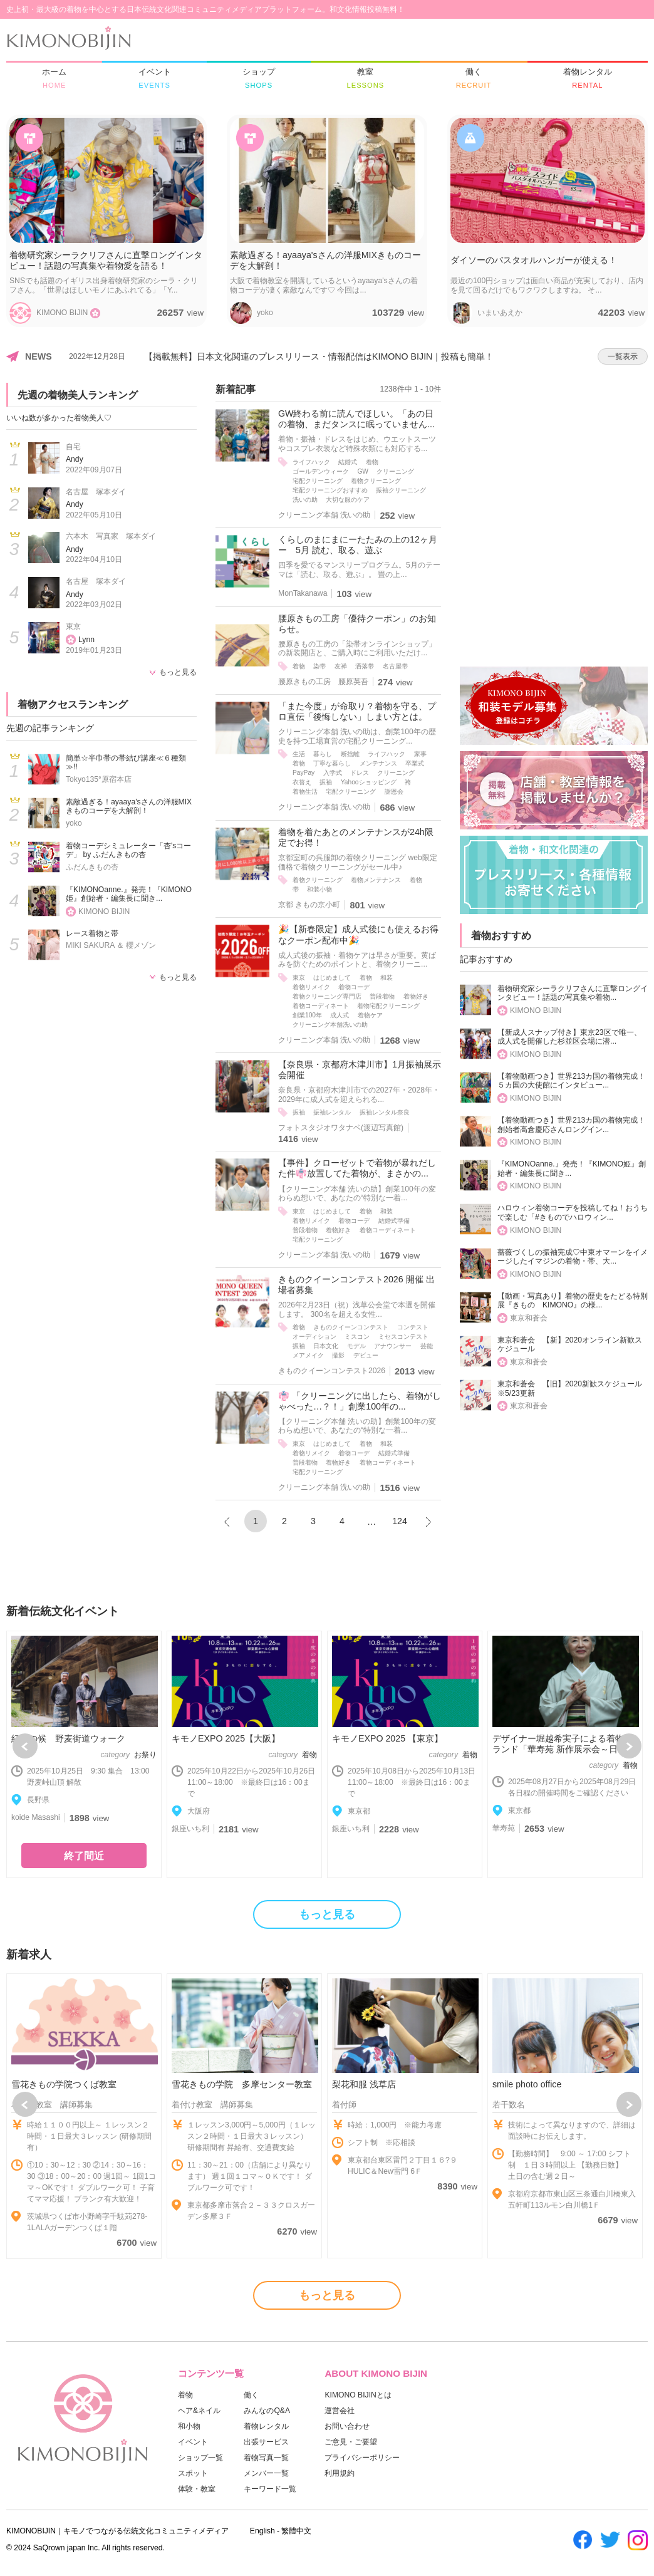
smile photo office (526, 2084)
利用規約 (339, 2473)
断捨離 (350, 753)
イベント (193, 2442)
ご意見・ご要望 (350, 2442)
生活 (299, 753)
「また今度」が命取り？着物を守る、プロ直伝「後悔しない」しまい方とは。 (357, 711)
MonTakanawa (302, 593)
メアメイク (308, 1355)
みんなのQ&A (267, 2410)
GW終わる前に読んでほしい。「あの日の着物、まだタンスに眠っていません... (356, 418)
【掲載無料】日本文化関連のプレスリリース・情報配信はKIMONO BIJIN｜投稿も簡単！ (319, 356)
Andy (74, 459)
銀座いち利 (190, 1828)
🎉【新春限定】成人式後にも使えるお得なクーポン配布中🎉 (358, 934)
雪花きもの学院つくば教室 (64, 2084)
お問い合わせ (347, 2426)
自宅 (73, 446)
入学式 (332, 772)
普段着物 (382, 996)
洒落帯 (364, 666)
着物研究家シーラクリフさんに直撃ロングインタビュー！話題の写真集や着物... (572, 993)
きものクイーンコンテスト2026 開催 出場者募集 (356, 1284)
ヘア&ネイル (199, 2410)
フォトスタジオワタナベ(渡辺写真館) (340, 1127)
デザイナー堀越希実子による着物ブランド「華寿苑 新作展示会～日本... (563, 1743)
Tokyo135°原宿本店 (99, 779)
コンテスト (412, 1327)
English (262, 2531)
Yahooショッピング (369, 782)
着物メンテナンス (376, 879)
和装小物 (319, 889)
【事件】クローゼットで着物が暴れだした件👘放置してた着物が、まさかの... (357, 1168)
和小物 (189, 2426)
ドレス (359, 772)
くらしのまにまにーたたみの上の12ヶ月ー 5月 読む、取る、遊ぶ (357, 544)
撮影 (338, 1355)
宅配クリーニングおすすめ (330, 490)
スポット (193, 2473)
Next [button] (628, 1745)
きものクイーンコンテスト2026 (331, 1370)
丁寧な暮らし (332, 763)
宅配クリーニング (318, 480)
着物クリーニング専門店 (327, 996)
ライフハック (311, 462)
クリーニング (395, 471)
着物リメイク (311, 987)
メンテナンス (378, 763)
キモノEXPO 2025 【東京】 (387, 1738)
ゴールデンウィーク (321, 471)
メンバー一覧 (266, 2473)
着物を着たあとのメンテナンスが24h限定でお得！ (355, 837)
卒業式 (414, 763)
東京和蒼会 (529, 1318)
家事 (420, 753)
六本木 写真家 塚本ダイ (111, 536)
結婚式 (347, 462)
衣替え (302, 782)
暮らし (322, 753)
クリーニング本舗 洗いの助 (324, 515)
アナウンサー (393, 1346)
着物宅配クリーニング (388, 1005)
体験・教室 (196, 2489)
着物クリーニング (376, 480)
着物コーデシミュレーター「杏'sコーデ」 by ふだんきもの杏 (128, 850)
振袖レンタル (332, 1112)
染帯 (319, 666)
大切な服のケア (348, 499)
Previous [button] (25, 1745)
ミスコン (357, 1336)
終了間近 (84, 1855)
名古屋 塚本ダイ (96, 491)
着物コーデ (354, 987)
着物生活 (305, 791)
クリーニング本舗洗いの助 (330, 1024)
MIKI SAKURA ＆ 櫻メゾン (111, 945)
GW (362, 471)
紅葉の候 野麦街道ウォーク (68, 1738)
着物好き (415, 996)
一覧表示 (623, 356)
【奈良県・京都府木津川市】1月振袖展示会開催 (359, 1069)
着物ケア (370, 1015)
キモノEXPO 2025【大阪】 (226, 1738)
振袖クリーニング (401, 490)
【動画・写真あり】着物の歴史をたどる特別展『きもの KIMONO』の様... (572, 1301)
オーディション (314, 1336)
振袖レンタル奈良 (385, 1112)
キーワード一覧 (270, 2489)
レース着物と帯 (92, 933)
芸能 (426, 1346)
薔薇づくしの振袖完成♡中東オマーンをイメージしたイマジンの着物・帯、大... (572, 1257)
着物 (372, 462)
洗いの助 (305, 499)
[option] (84, 1754)
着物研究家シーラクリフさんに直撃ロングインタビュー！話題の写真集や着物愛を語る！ (105, 260)
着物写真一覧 (266, 2457)
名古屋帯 (395, 666)
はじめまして (332, 977)
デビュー (365, 1355)
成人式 (339, 1015)
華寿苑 (503, 1828)
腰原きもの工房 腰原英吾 (323, 681)
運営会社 (339, 2410)
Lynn (86, 639)
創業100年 (307, 1015)
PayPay (303, 772)
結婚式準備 (394, 1220)
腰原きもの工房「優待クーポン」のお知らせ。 (357, 623)
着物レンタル (266, 2426)
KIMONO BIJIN (104, 911)
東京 (73, 626)
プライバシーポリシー (362, 2457)
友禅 (341, 666)
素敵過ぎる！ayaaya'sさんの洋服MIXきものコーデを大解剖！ (325, 260)
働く (251, 2395)
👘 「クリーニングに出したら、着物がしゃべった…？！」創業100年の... (359, 1401)
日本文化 (325, 1346)
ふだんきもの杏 (92, 867)
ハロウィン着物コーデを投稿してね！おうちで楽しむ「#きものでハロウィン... (572, 1212)
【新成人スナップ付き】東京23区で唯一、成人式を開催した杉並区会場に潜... (569, 1037)
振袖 (325, 782)
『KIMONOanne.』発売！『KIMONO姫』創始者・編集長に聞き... (129, 894)
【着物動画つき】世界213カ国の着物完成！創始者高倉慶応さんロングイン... (571, 1125)
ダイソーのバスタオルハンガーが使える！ (533, 260)
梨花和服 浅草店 (364, 2084)
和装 (386, 977)
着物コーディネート (321, 1005)
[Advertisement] (554, 461)
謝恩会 (394, 791)
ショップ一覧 (200, 2457)
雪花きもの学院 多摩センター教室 (242, 2084)
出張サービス (266, 2442)
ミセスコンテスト (403, 1336)
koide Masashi (35, 1817)
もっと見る (178, 672)
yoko (74, 823)
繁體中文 (296, 2531)
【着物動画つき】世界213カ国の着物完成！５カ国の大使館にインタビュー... (571, 1081)
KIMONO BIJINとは (357, 2395)
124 (399, 1521)
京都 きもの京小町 (309, 904)
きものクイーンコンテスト (350, 1327)
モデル (356, 1346)
